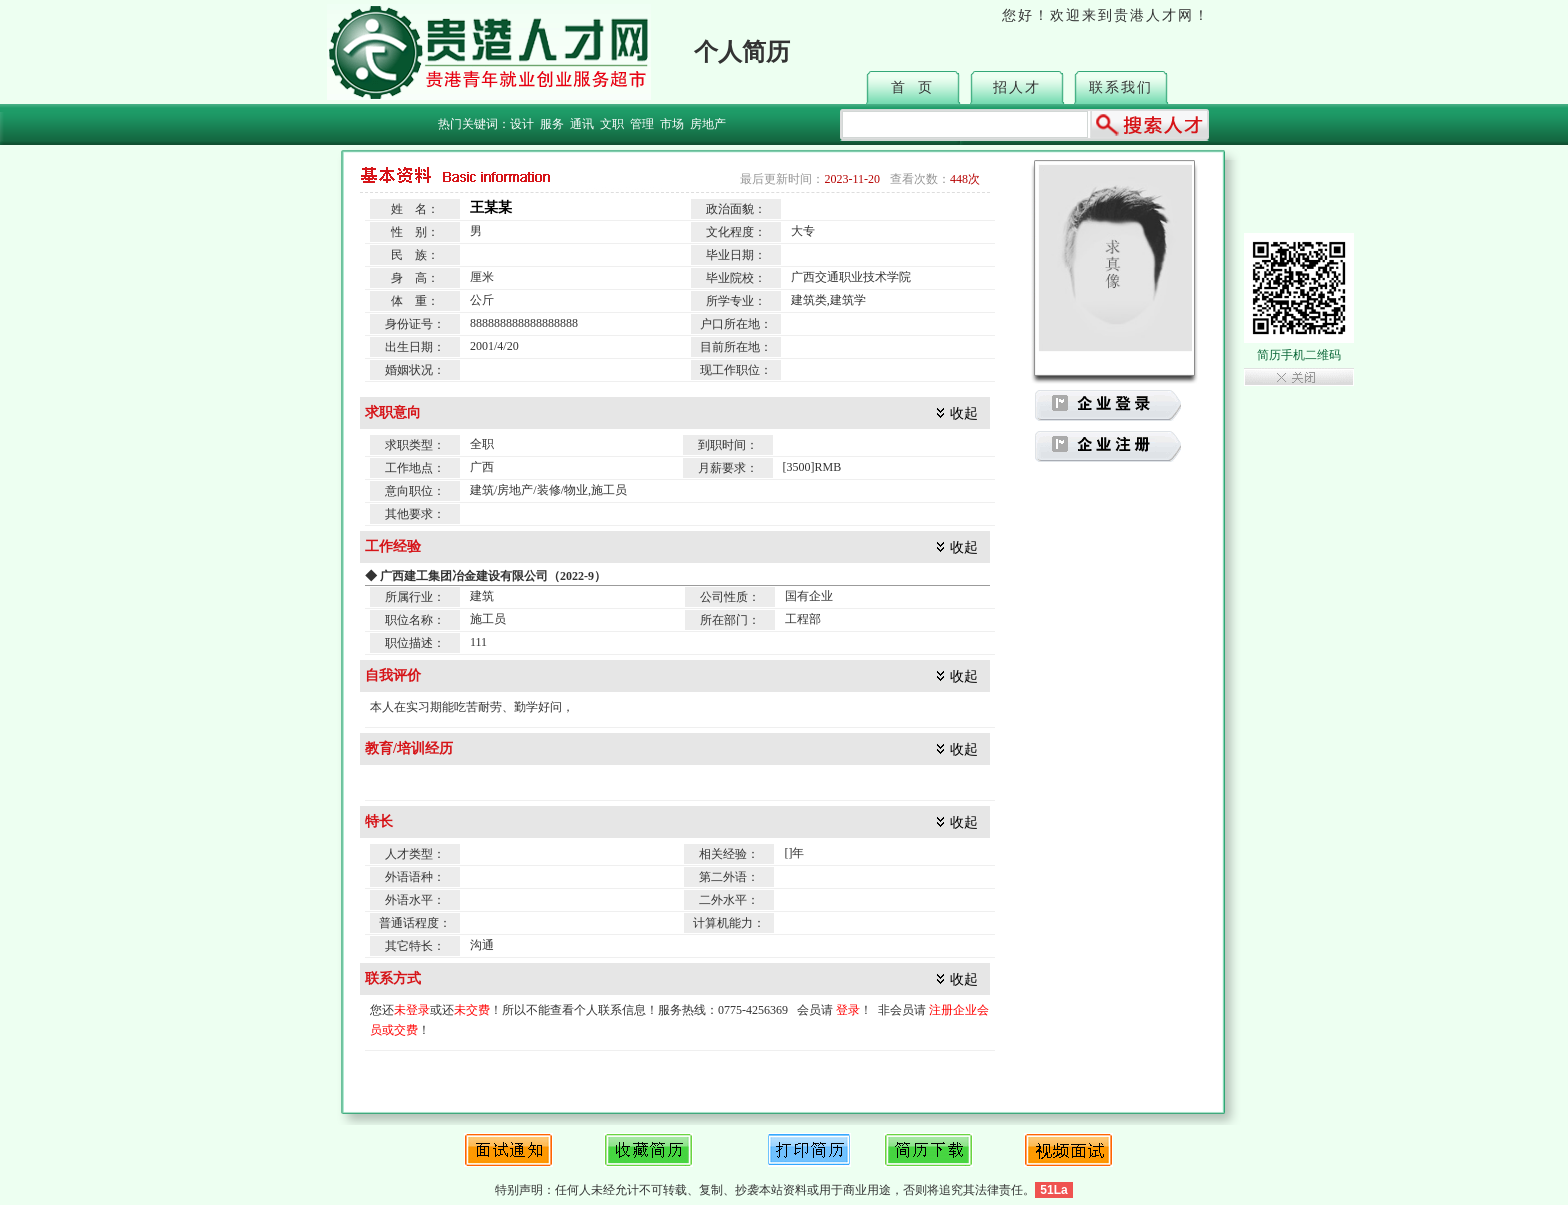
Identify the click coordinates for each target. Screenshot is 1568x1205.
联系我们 (1121, 87)
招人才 (1017, 87)
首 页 (912, 87)
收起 (964, 413)
